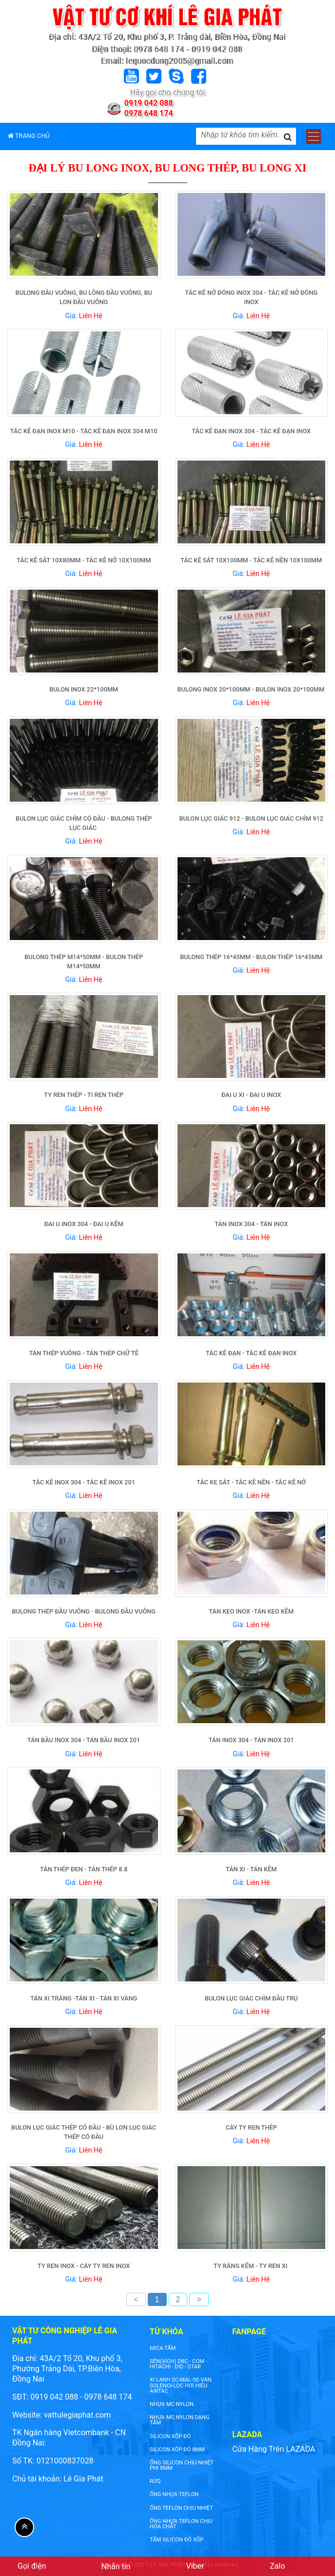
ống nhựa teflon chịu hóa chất (181, 2524)
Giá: (83, 316)
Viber (195, 2566)
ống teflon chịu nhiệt (181, 2508)
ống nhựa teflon (174, 2494)
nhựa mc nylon (172, 2404)
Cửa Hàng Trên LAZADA (273, 2449)
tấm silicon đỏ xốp (176, 2540)
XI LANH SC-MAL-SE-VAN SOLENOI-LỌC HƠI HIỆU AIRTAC (180, 2385)
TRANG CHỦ (29, 135)
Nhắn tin (116, 2566)
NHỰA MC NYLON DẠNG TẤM (179, 2420)
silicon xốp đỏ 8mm (177, 2449)
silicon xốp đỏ (170, 2436)
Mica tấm (163, 2348)
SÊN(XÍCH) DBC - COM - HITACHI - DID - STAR (178, 2364)
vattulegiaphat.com (77, 2415)
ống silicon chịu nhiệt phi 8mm (182, 2465)
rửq (155, 2481)
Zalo (277, 2566)
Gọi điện (32, 2566)
